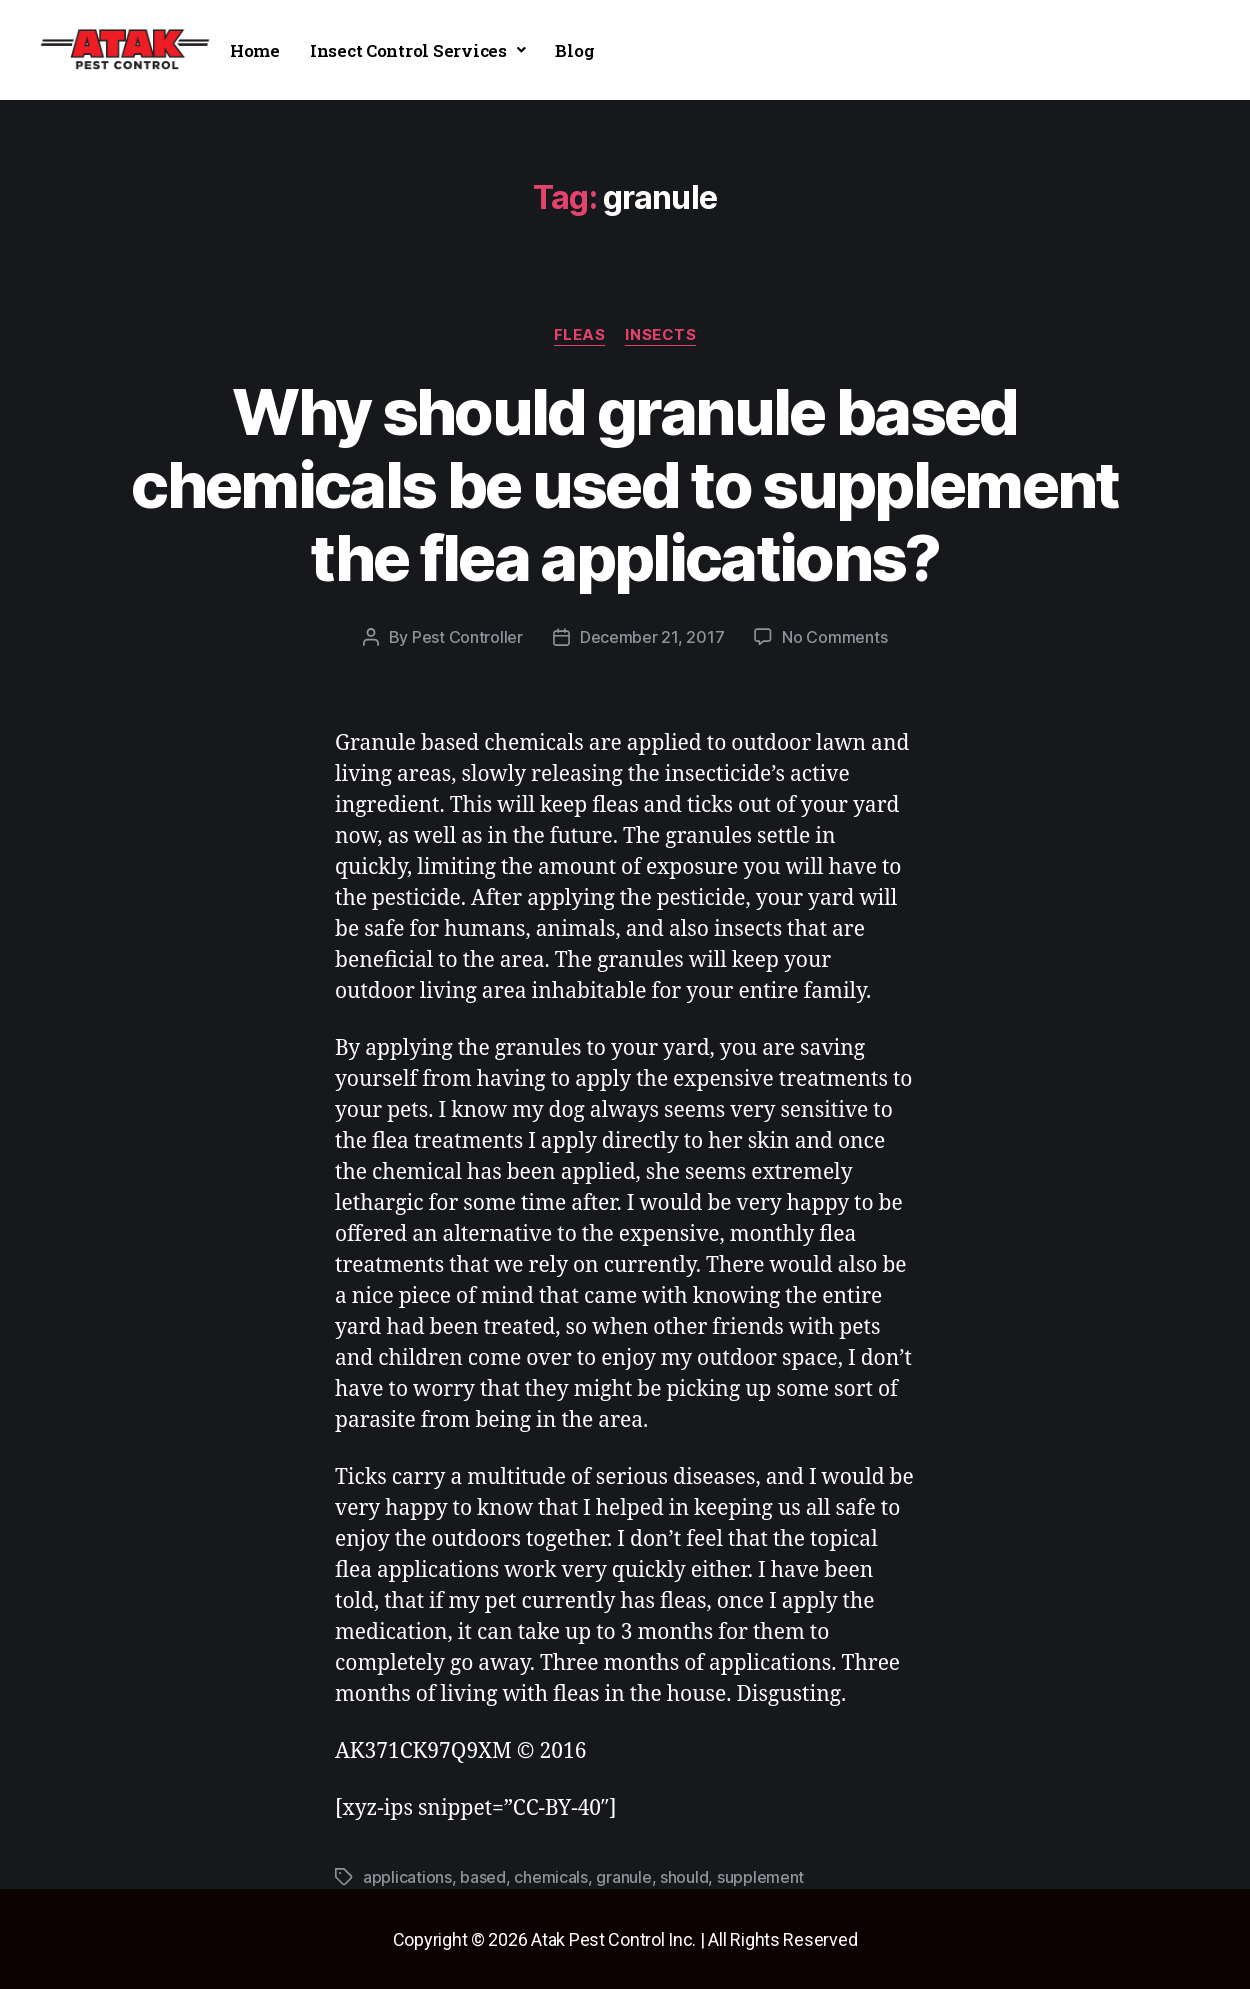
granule (623, 1877)
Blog (574, 50)
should (684, 1877)
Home (255, 50)
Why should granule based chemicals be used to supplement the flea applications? (625, 484)
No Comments (834, 637)
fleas (580, 335)
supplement (760, 1877)
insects (660, 335)
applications (407, 1877)
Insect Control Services (418, 50)
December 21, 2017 (652, 637)
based (483, 1877)
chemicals (551, 1877)
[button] (418, 50)
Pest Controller (467, 637)
